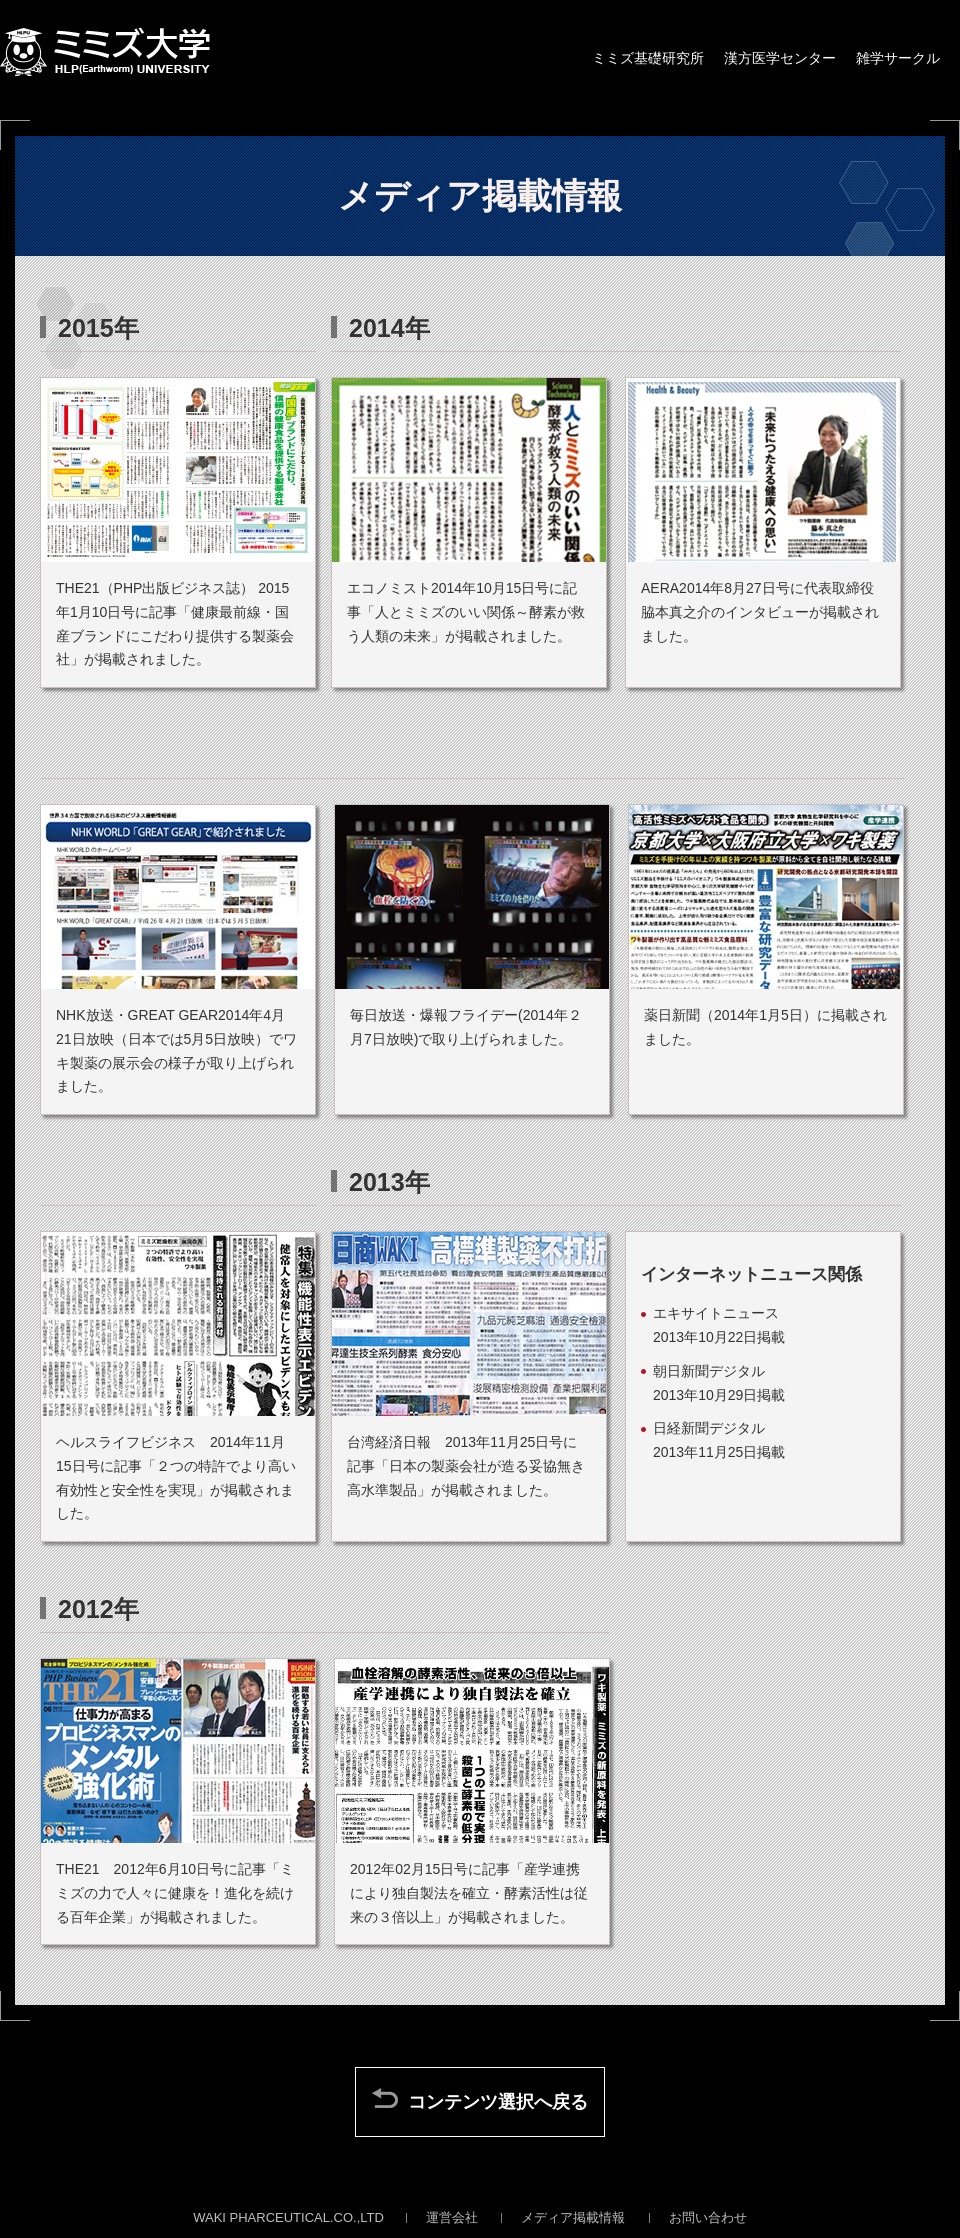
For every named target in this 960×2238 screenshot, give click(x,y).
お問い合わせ (708, 2217)
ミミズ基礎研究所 (648, 58)
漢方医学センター (780, 58)
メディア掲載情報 (573, 2217)
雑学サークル (898, 58)
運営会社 (452, 2217)
